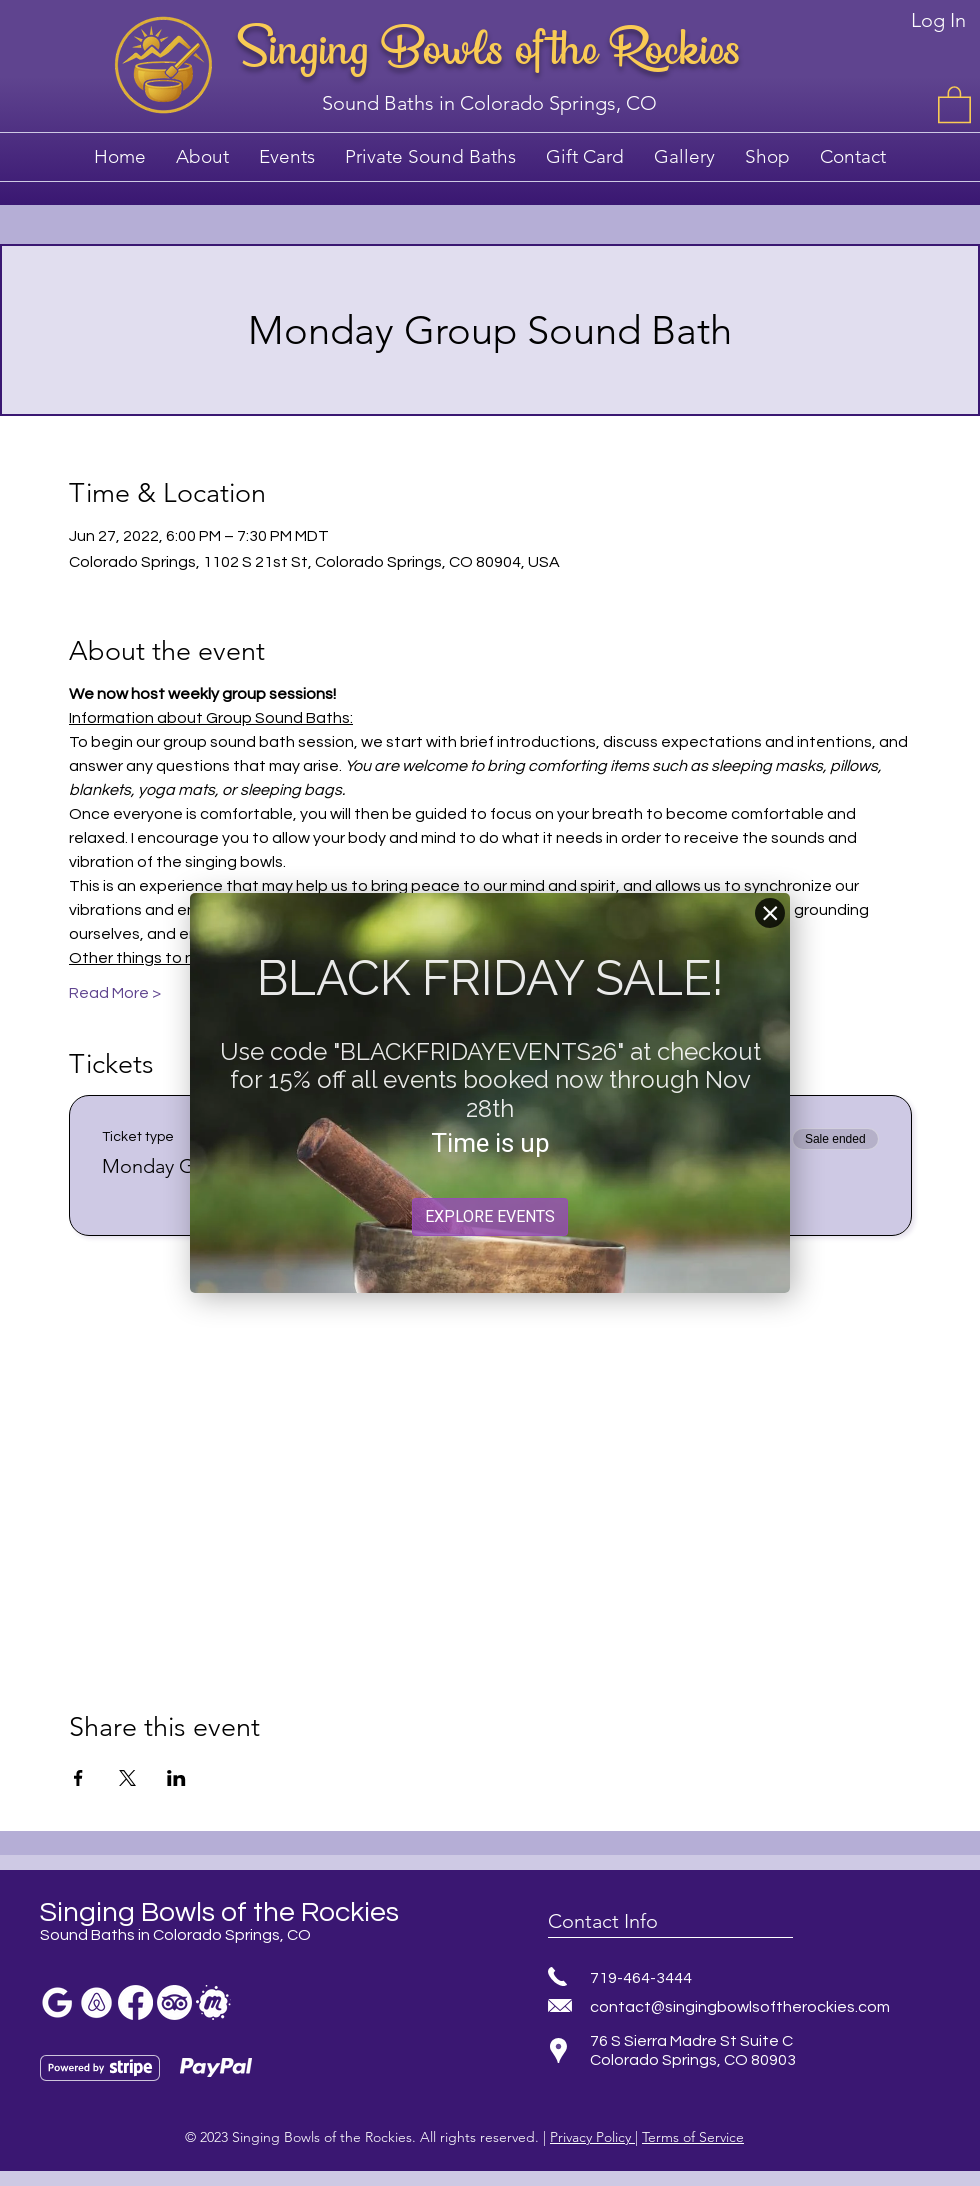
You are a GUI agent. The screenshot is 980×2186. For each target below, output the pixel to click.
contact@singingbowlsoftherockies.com (740, 2007)
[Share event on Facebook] (78, 1778)
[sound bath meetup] (213, 2002)
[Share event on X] (127, 1778)
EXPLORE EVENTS (490, 1216)
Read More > (115, 993)
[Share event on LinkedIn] (176, 1778)
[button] (954, 103)
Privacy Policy (592, 2137)
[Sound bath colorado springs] (57, 2002)
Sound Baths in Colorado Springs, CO (489, 103)
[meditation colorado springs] (96, 2002)
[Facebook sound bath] (135, 2002)
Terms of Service (693, 2137)
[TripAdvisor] (174, 2002)
